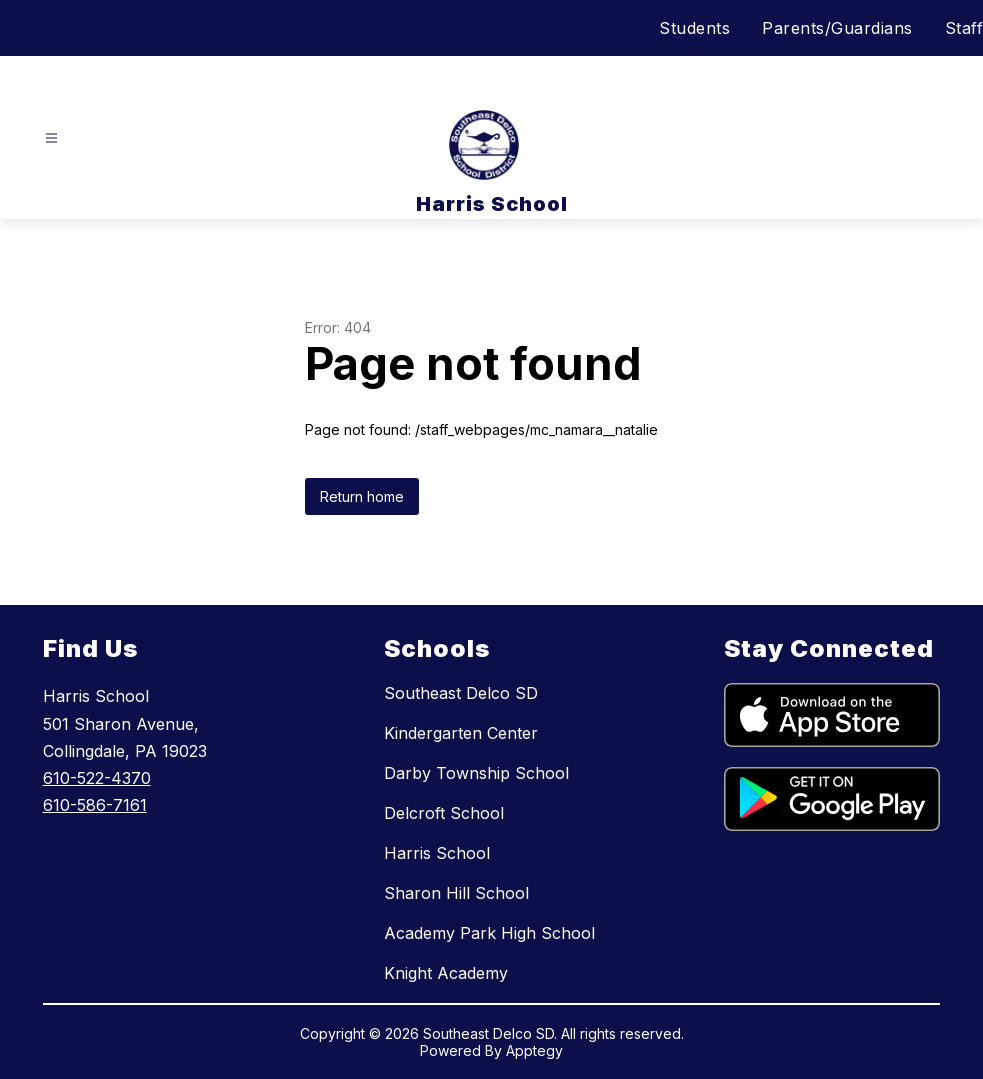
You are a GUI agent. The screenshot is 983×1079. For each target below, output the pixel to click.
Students (694, 28)
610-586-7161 (95, 805)
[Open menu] (51, 138)
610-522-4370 (97, 778)
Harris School (437, 853)
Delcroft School (444, 813)
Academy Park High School (489, 933)
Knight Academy (446, 973)
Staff (964, 28)
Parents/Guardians (837, 28)
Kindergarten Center (461, 733)
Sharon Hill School (456, 893)
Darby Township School (476, 773)
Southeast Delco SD (461, 693)
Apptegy (534, 1050)
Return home (362, 496)
